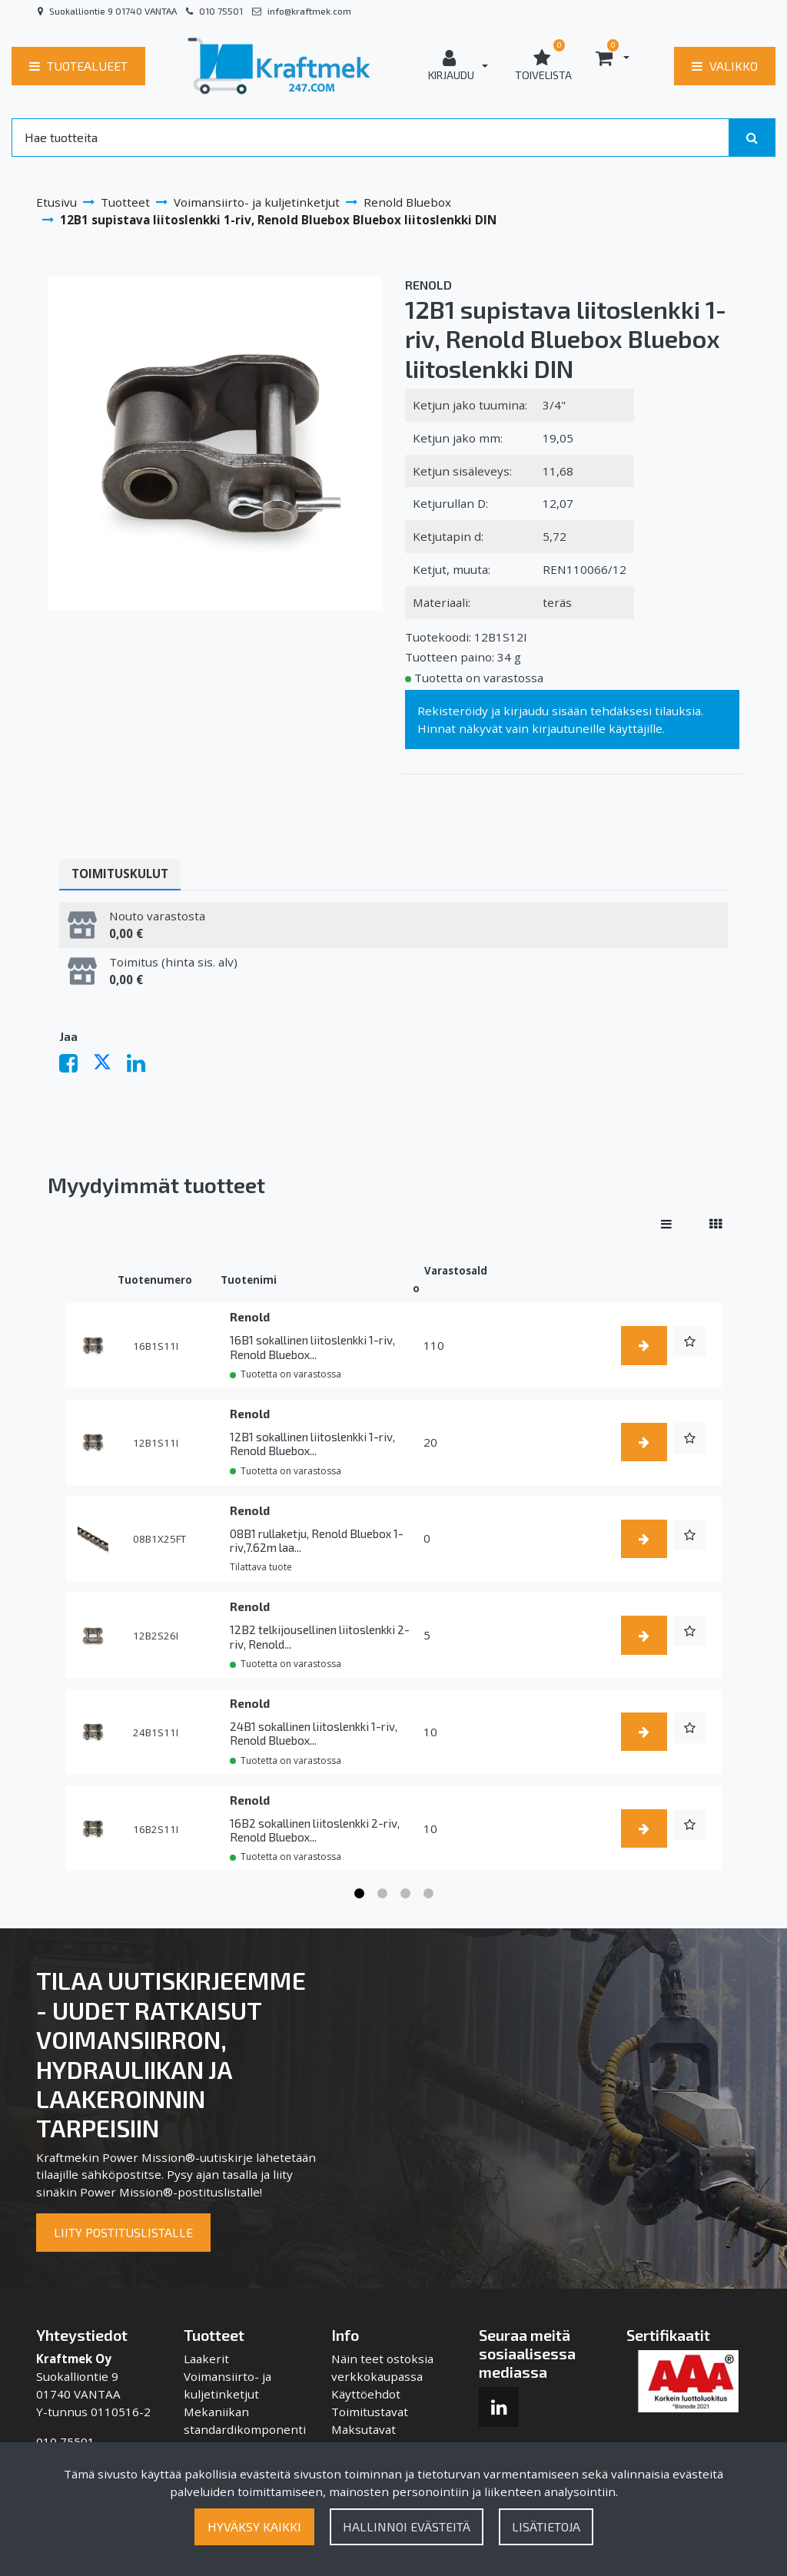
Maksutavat (363, 2429)
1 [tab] (359, 1893)
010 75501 (221, 10)
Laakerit (206, 2358)
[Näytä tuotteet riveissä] (666, 1224)
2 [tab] (382, 1893)
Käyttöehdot (365, 2394)
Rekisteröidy (452, 710)
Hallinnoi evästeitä (406, 2526)
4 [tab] (428, 1893)
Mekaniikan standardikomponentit (245, 2429)
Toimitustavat (369, 2411)
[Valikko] (724, 66)
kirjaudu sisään (545, 710)
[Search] (370, 137)
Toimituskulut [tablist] (119, 873)
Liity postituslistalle (123, 2232)
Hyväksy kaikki (254, 2526)
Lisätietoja (546, 2526)
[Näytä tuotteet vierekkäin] (715, 1224)
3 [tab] (405, 1893)
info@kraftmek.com (309, 10)
